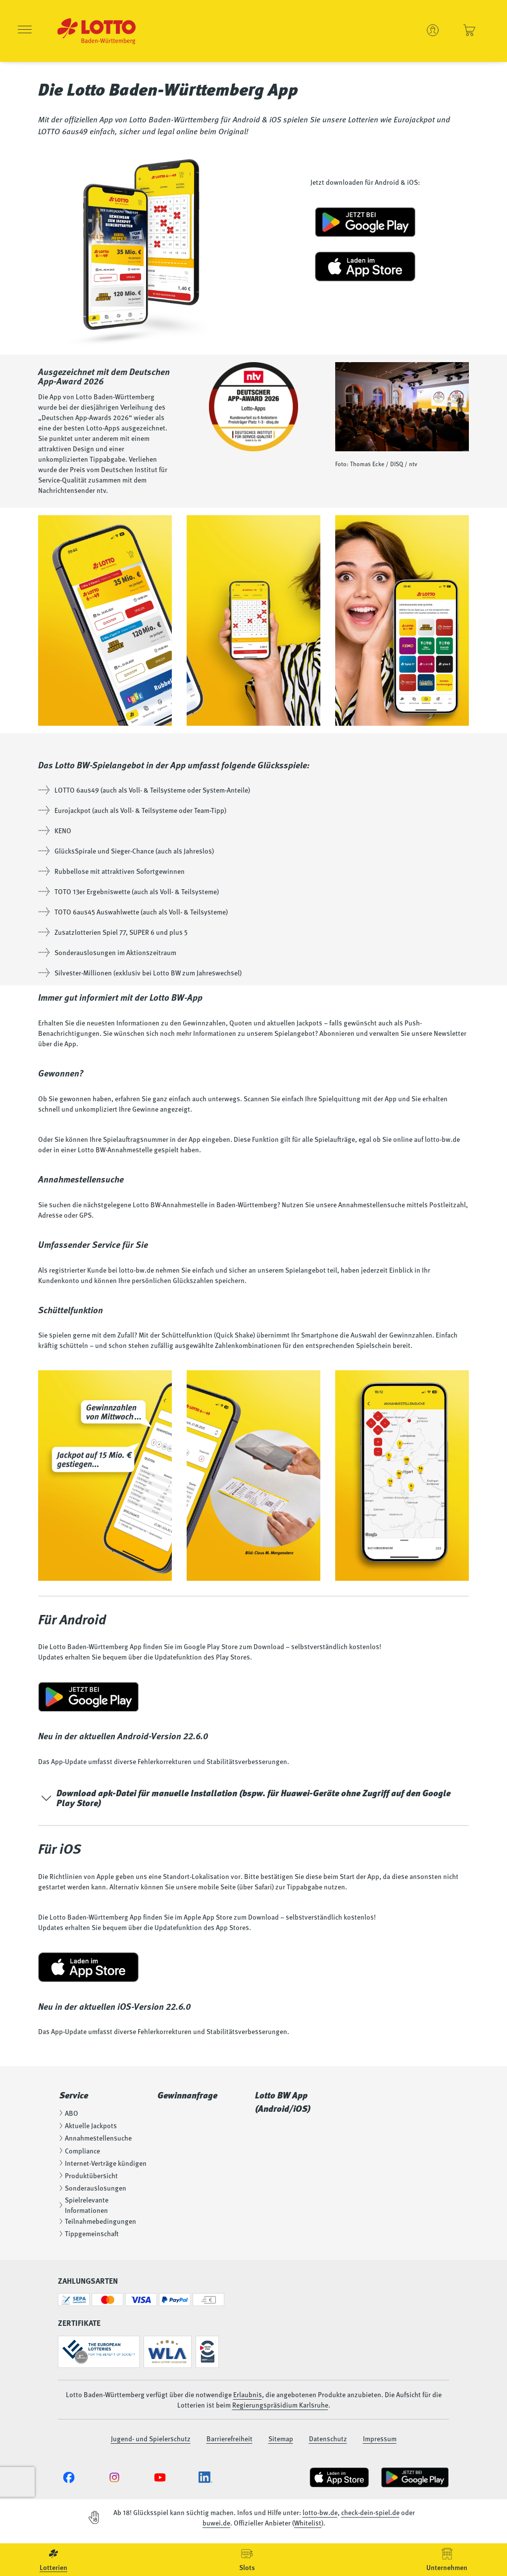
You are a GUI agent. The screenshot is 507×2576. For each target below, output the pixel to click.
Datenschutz (328, 2438)
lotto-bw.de (320, 2512)
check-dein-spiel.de (370, 2512)
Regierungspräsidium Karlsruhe (280, 2405)
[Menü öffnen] (25, 31)
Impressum (380, 2438)
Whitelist (307, 2522)
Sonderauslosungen (92, 2188)
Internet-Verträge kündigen (102, 2163)
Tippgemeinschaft (88, 2233)
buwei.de (216, 2522)
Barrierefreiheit (229, 2438)
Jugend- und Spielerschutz (151, 2438)
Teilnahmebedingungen (97, 2221)
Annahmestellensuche (95, 2138)
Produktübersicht (88, 2175)
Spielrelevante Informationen (83, 2205)
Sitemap (280, 2438)
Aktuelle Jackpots (87, 2125)
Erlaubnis (247, 2394)
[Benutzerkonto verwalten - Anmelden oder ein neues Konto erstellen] (433, 30)
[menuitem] (53, 2560)
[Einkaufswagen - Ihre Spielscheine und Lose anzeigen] (469, 30)
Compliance (79, 2150)
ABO (68, 2113)
